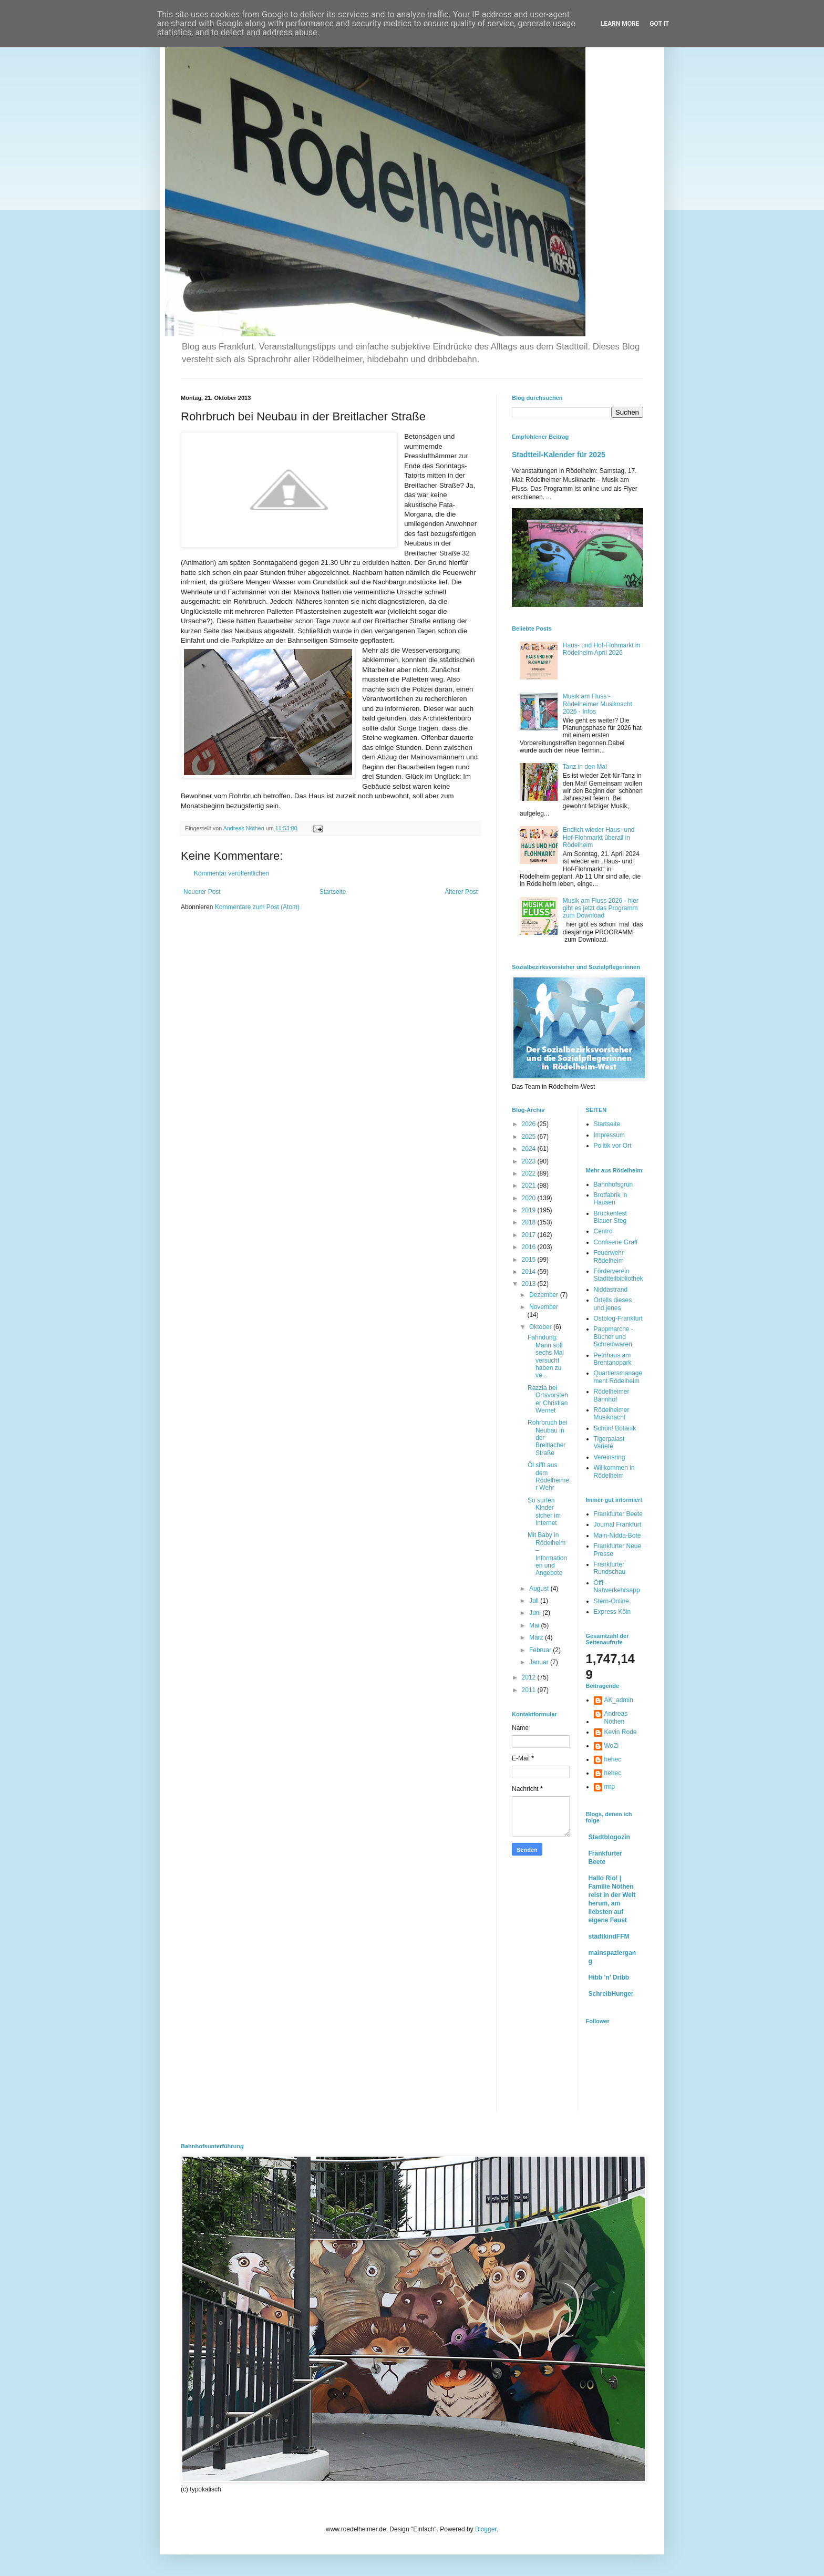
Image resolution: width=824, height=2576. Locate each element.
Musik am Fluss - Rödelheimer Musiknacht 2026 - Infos (597, 704)
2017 (530, 1235)
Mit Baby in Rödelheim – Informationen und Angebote (547, 1553)
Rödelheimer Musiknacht (612, 1413)
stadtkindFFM (609, 1936)
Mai (535, 1625)
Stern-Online (611, 1601)
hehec (613, 1759)
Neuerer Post (202, 891)
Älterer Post (461, 891)
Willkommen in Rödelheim (614, 1471)
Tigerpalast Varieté (609, 1442)
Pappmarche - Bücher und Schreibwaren (613, 1336)
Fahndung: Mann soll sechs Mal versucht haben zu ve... (546, 1356)
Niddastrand (611, 1289)
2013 (530, 1283)
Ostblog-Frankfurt (618, 1318)
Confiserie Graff (616, 1242)
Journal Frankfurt (618, 1524)
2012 (530, 1677)
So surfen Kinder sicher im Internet (544, 1512)
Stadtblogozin (609, 1837)
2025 (530, 1136)
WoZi (611, 1745)
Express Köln (612, 1611)
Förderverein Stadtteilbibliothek (618, 1275)
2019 (530, 1210)
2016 (530, 1247)
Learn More (620, 23)
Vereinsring (609, 1457)
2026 (530, 1124)
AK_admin (618, 1700)
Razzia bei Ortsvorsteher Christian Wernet (548, 1399)
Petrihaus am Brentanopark (613, 1359)
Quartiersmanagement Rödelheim (618, 1376)
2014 (530, 1271)
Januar (539, 1662)
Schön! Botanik (615, 1428)
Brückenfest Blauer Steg (610, 1217)
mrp (609, 1786)
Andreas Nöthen (616, 1717)
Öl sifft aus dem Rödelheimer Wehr (548, 1476)
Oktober (541, 1327)
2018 (530, 1222)
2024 (530, 1148)
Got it (659, 23)
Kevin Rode (620, 1732)
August (540, 1588)
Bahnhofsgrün (613, 1184)
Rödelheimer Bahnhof (612, 1395)
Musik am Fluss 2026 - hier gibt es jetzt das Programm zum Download (600, 908)
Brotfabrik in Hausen (610, 1198)
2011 (530, 1690)
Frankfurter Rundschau (610, 1568)
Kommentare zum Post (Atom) (257, 907)
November (543, 1307)
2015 (530, 1259)
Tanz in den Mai (585, 766)
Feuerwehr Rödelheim (609, 1256)
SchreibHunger (611, 1993)
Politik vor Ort (613, 1145)
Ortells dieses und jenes (613, 1303)
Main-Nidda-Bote (617, 1535)
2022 (530, 1173)
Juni (535, 1612)
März (537, 1637)
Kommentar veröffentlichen (231, 873)
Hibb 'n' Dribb (609, 1977)
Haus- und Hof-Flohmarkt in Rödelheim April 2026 (601, 649)
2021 (530, 1185)
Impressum (609, 1135)
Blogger (486, 2529)
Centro (603, 1231)
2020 (530, 1198)
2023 (530, 1161)
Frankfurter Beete (618, 1514)
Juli (534, 1600)
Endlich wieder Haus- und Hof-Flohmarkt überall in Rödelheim (599, 837)
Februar (541, 1650)
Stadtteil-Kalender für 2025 (558, 454)
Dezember (544, 1295)
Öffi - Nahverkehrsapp (617, 1586)
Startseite (333, 891)
